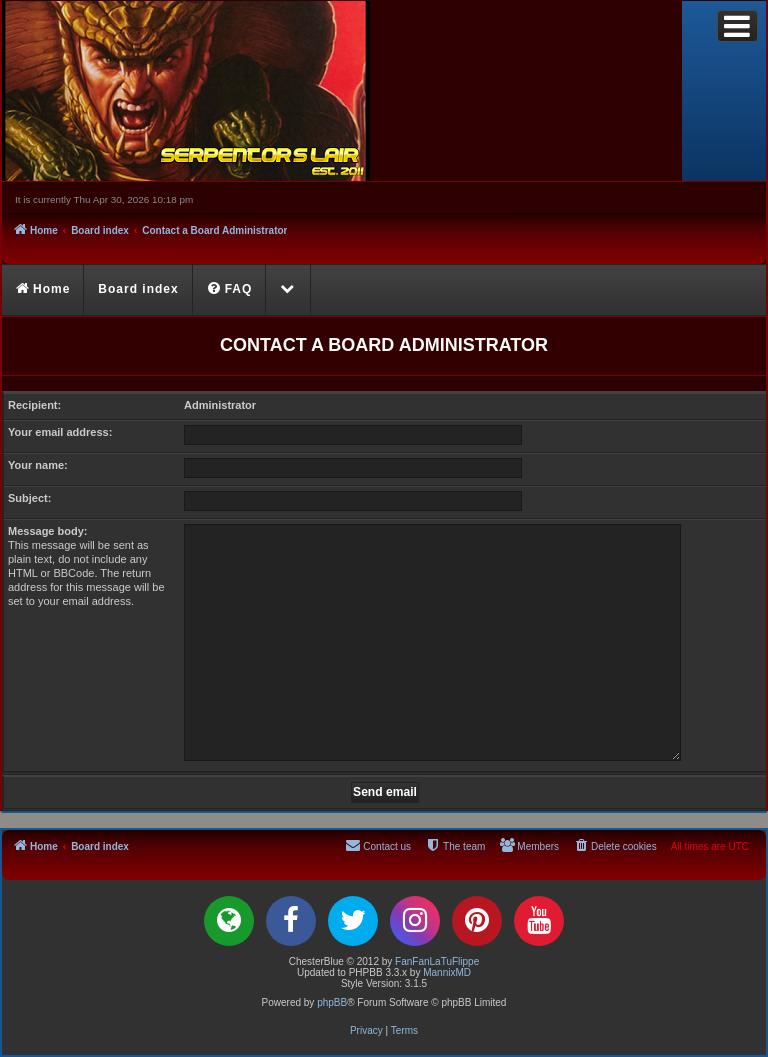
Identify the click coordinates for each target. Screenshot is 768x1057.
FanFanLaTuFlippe (437, 961)
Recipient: (34, 405)
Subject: (29, 498)
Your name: (38, 465)
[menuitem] (230, 290)
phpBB (332, 1002)
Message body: (47, 531)
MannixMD (447, 972)
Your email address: (60, 432)
